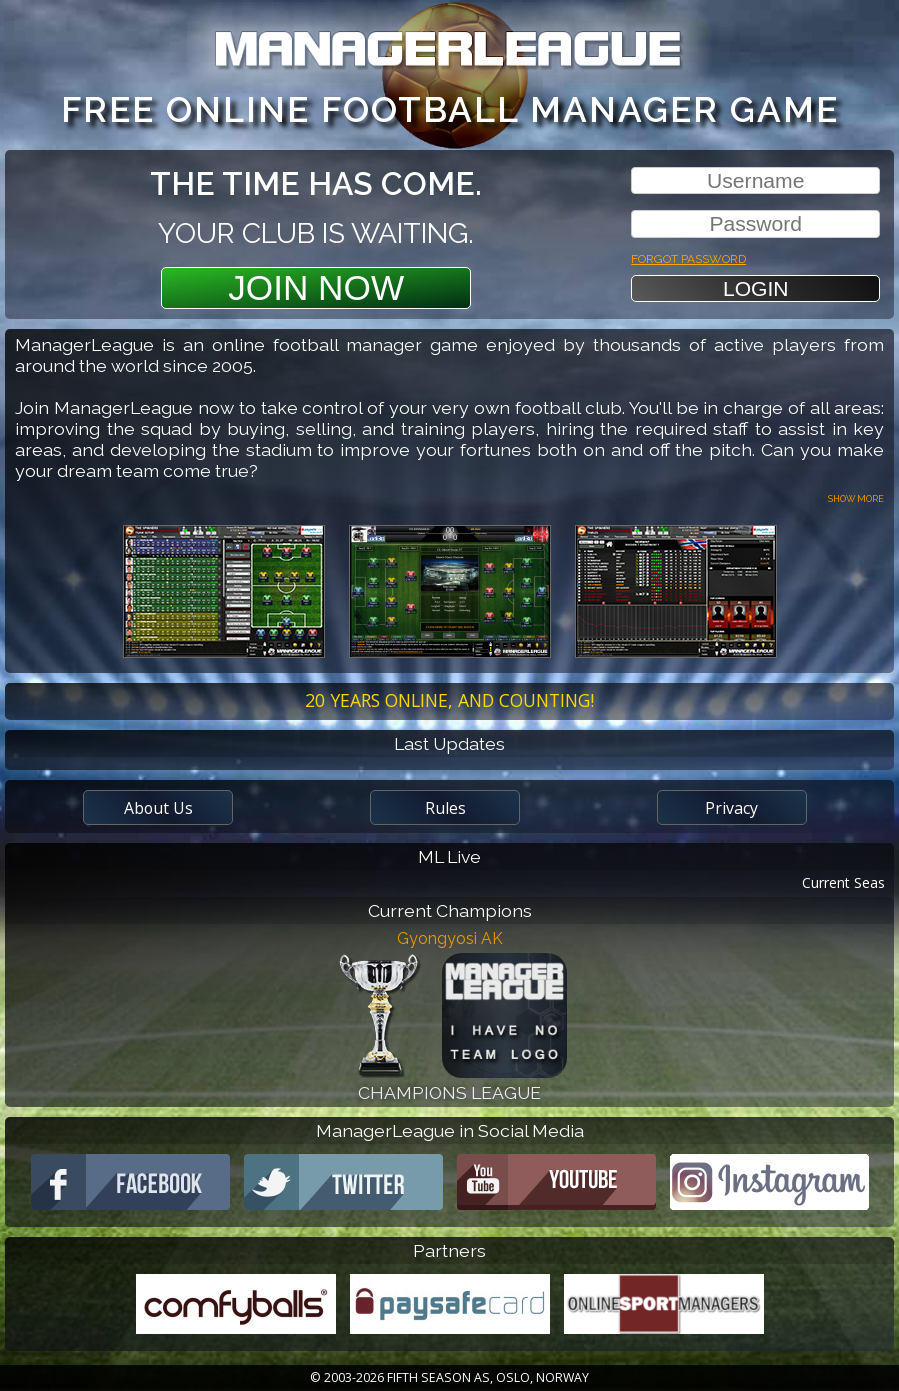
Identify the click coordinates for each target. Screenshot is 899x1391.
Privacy (731, 808)
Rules (445, 808)
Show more (856, 497)
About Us (158, 808)
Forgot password (688, 256)
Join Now (316, 287)
